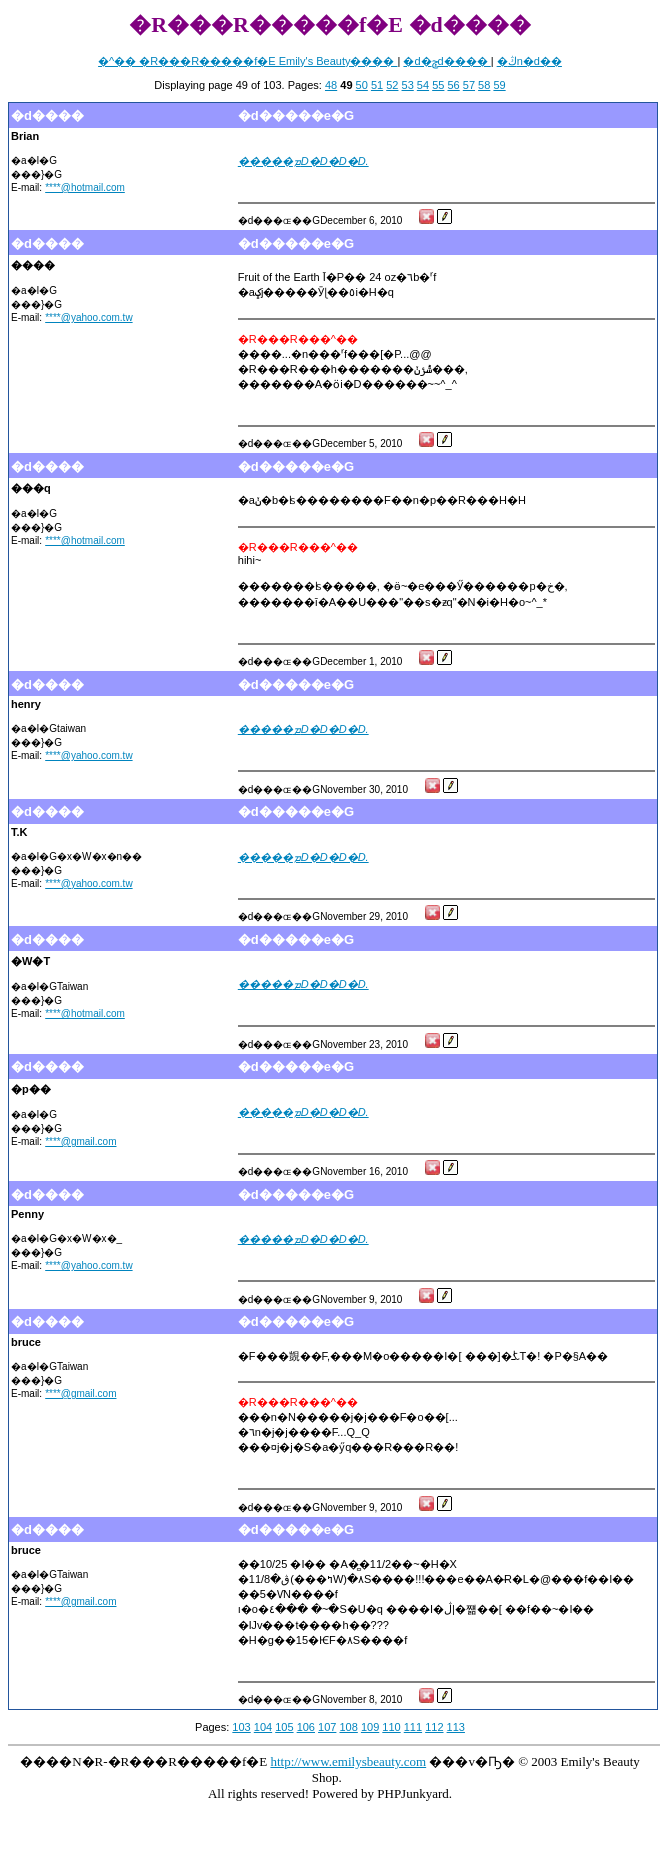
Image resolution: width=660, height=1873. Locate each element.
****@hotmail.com (85, 187)
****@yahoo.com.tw (88, 317)
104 (263, 1727)
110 (391, 1727)
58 (484, 85)
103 (241, 1727)
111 (413, 1727)
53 (408, 85)
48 (331, 85)
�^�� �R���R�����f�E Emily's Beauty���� (247, 61)
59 (499, 85)
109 (370, 1727)
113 (456, 1727)
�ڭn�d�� (529, 61)
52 (392, 85)
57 (469, 85)
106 (306, 1727)
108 (348, 1727)
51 (377, 85)
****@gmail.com (80, 1141)
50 (362, 85)
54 (423, 85)
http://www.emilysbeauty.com (348, 1761)
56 (453, 85)
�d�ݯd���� (446, 61)
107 (327, 1727)
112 (434, 1727)
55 (438, 85)
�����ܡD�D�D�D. (303, 161)
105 (284, 1727)
